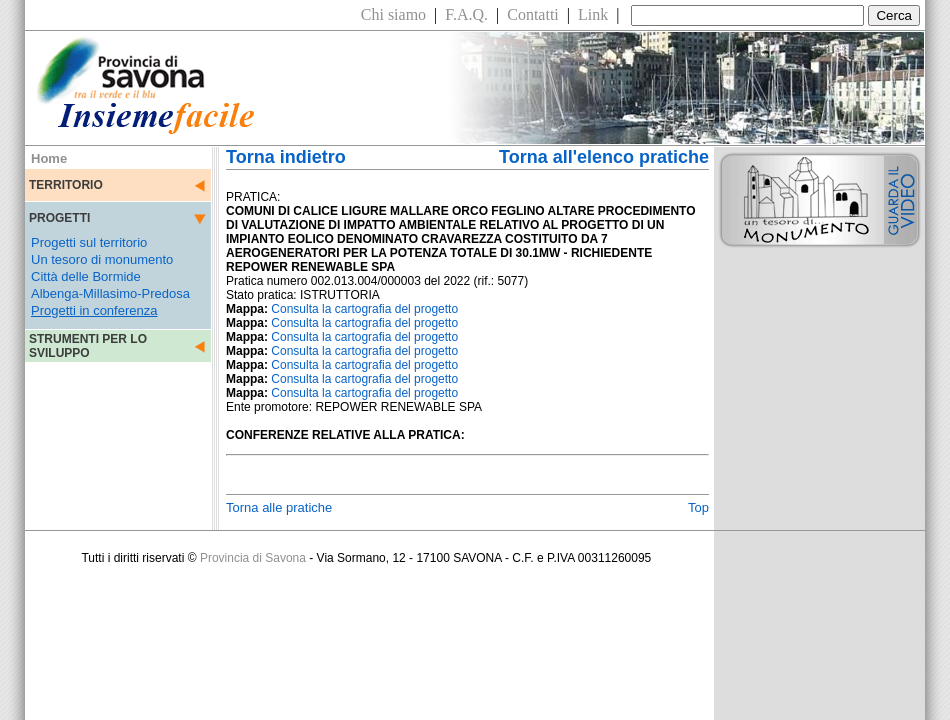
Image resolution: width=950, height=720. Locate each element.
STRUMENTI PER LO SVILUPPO (88, 346)
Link (593, 14)
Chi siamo (393, 14)
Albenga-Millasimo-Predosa (110, 293)
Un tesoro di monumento (102, 259)
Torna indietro (286, 157)
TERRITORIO (66, 185)
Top (698, 507)
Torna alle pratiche (279, 507)
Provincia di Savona (253, 558)
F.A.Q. (466, 14)
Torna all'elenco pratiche (604, 157)
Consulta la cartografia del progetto (364, 309)
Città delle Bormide (86, 276)
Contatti (533, 14)
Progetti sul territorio (89, 242)
